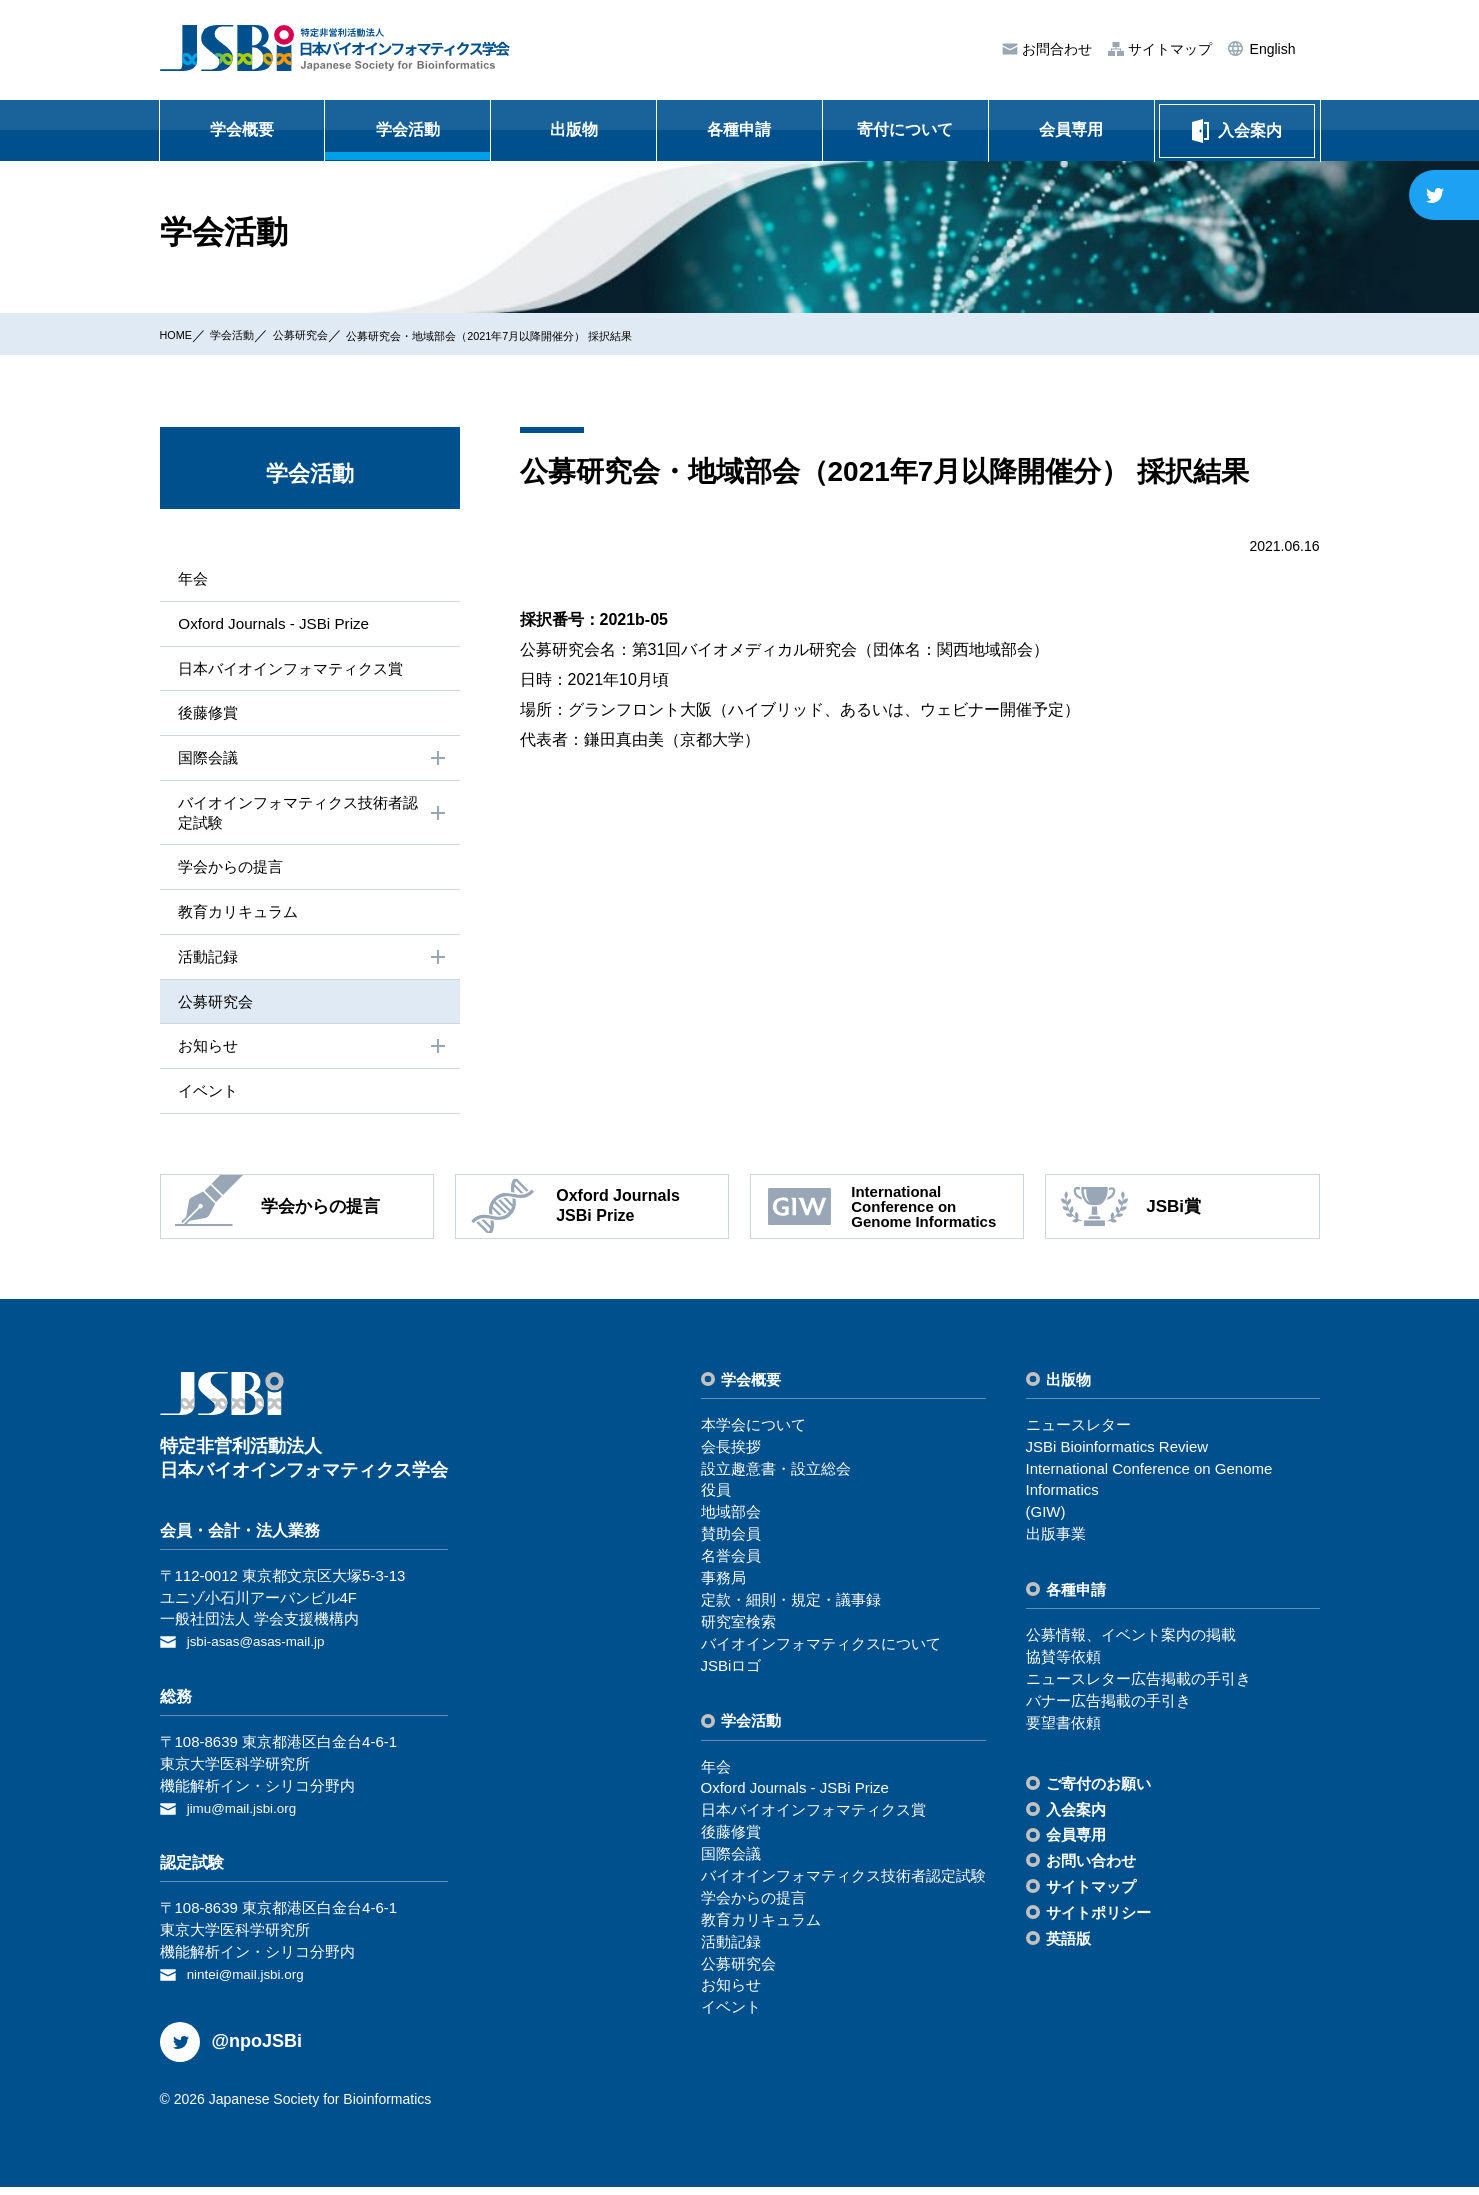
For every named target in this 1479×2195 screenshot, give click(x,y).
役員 (716, 1503)
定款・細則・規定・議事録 (791, 1613)
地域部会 (731, 1525)
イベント (206, 1103)
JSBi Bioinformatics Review (1117, 1459)
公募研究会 (329, 334)
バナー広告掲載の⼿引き (1108, 1713)
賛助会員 (731, 1547)
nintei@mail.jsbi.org (252, 1983)
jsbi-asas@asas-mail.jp (264, 1654)
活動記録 (312, 967)
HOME (181, 334)
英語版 (1068, 1952)
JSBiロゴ (731, 1678)
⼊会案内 (1076, 1822)
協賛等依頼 (1063, 1670)
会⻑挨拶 (731, 1459)
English (1271, 49)
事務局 (723, 1591)
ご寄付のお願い (1098, 1796)
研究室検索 (738, 1634)
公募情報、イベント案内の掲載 (1131, 1648)
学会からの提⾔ (230, 874)
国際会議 (312, 763)
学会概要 (242, 129)
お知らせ (312, 1058)
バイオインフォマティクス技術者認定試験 (312, 818)
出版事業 (1056, 1547)
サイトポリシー (1098, 1926)
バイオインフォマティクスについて (821, 1656)
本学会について (753, 1437)
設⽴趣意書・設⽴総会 (776, 1481)
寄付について (905, 129)
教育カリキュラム (238, 919)
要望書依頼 (1063, 1735)
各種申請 (739, 129)
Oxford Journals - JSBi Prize (274, 624)
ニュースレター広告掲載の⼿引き (1138, 1692)
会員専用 (1071, 129)
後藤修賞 (206, 715)
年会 (190, 578)
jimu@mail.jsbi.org (248, 1818)
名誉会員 (731, 1569)
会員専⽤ (1076, 1848)
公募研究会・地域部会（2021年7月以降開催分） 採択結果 (565, 335)
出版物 (574, 129)
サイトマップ (1168, 49)
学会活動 (408, 129)
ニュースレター (1078, 1437)
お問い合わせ (1091, 1874)
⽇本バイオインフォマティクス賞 (294, 670)
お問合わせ (1055, 49)
